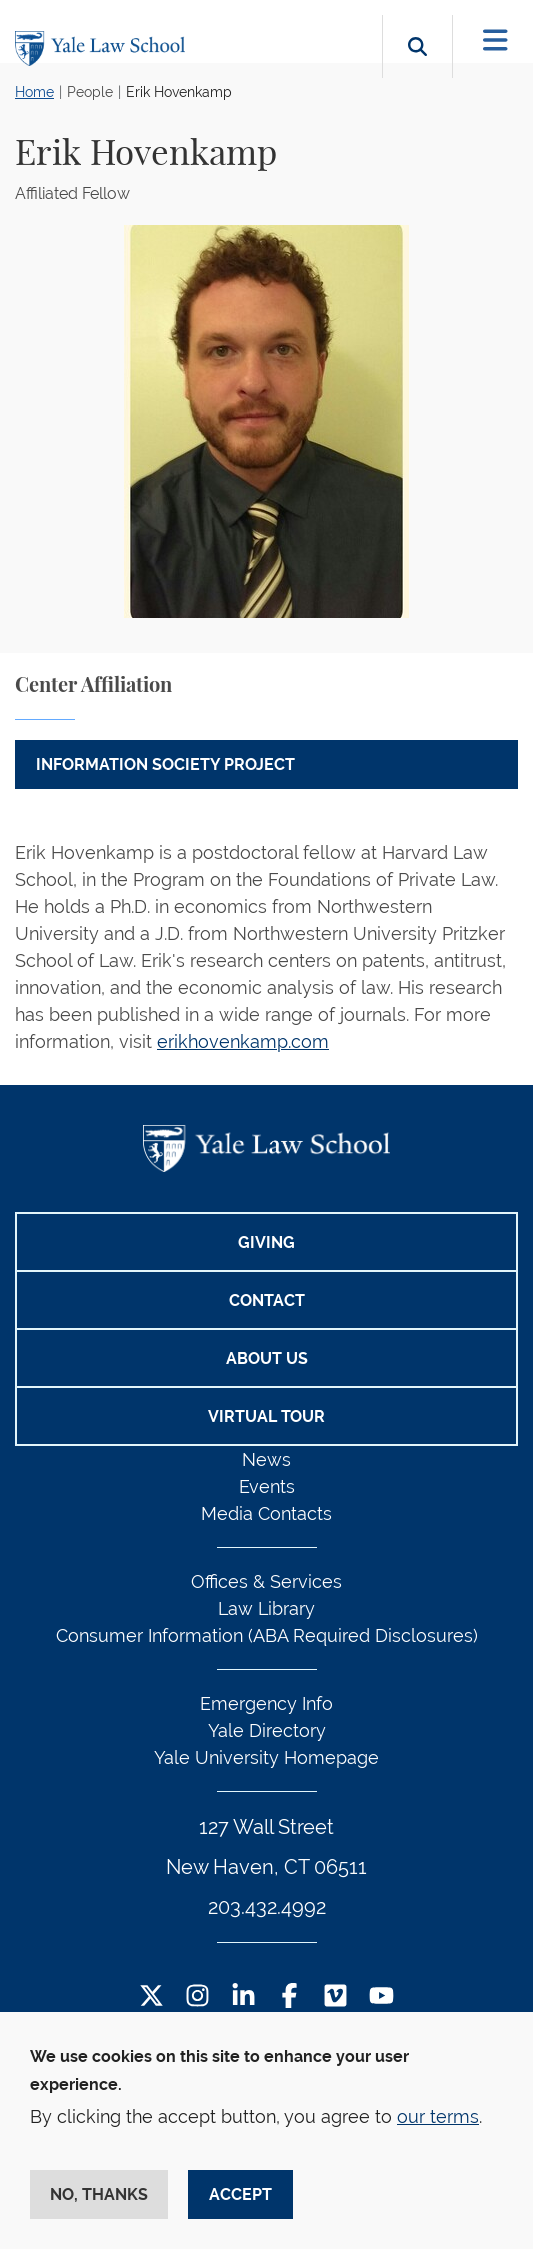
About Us (267, 1358)
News (266, 1459)
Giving (266, 1242)
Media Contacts (266, 1513)
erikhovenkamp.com (243, 1041)
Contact (267, 1300)
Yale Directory (267, 1730)
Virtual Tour (266, 1416)
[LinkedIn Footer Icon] (243, 1997)
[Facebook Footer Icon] (289, 1997)
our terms (438, 2116)
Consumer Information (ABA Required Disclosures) (267, 1635)
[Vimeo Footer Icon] (335, 1997)
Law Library (266, 1608)
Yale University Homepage (266, 1757)
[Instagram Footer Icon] (197, 1997)
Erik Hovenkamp (179, 92)
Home (34, 92)
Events (267, 1486)
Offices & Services (266, 1581)
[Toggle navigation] (495, 40)
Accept (240, 2194)
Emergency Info (266, 1703)
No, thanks (99, 2194)
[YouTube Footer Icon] (381, 1997)
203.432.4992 (267, 1907)
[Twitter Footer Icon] (151, 1997)
